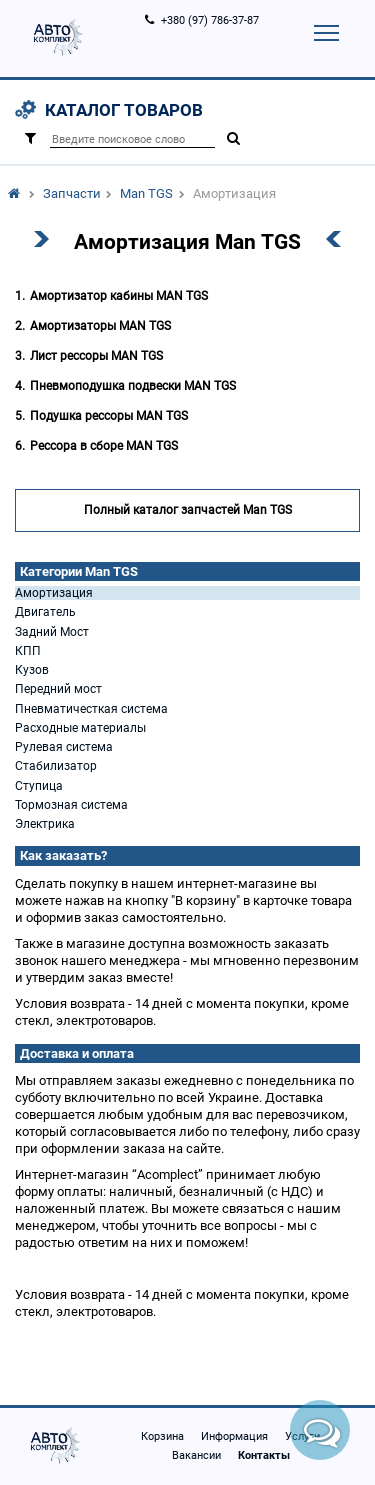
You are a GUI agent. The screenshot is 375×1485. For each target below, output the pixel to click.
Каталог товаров (124, 110)
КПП (28, 651)
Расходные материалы (80, 728)
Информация (234, 1436)
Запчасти (72, 193)
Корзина (162, 1436)
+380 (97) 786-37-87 (210, 20)
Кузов (32, 670)
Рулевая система (64, 747)
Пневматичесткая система (91, 709)
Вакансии (196, 1455)
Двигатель (45, 612)
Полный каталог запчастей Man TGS (188, 510)
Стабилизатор (56, 766)
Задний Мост (52, 632)
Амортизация (54, 593)
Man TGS (146, 193)
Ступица (39, 786)
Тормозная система (71, 805)
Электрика (45, 824)
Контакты (264, 1455)
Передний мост (58, 689)
